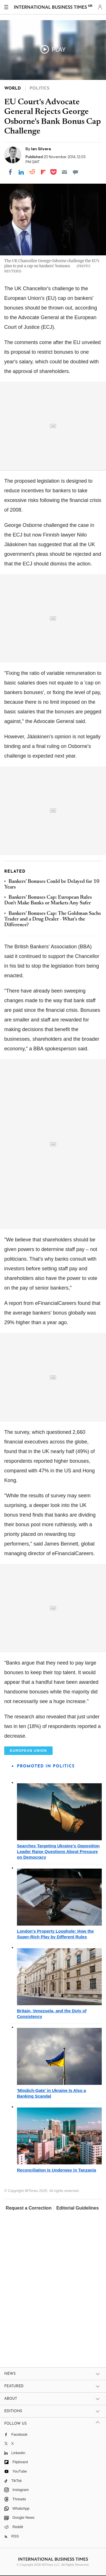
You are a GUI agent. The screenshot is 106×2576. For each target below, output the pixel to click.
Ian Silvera (41, 148)
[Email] (64, 172)
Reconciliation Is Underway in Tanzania (56, 2170)
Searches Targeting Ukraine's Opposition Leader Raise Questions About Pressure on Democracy (58, 1851)
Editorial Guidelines (77, 2208)
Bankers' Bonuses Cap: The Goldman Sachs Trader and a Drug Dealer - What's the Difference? (52, 919)
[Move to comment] (75, 172)
